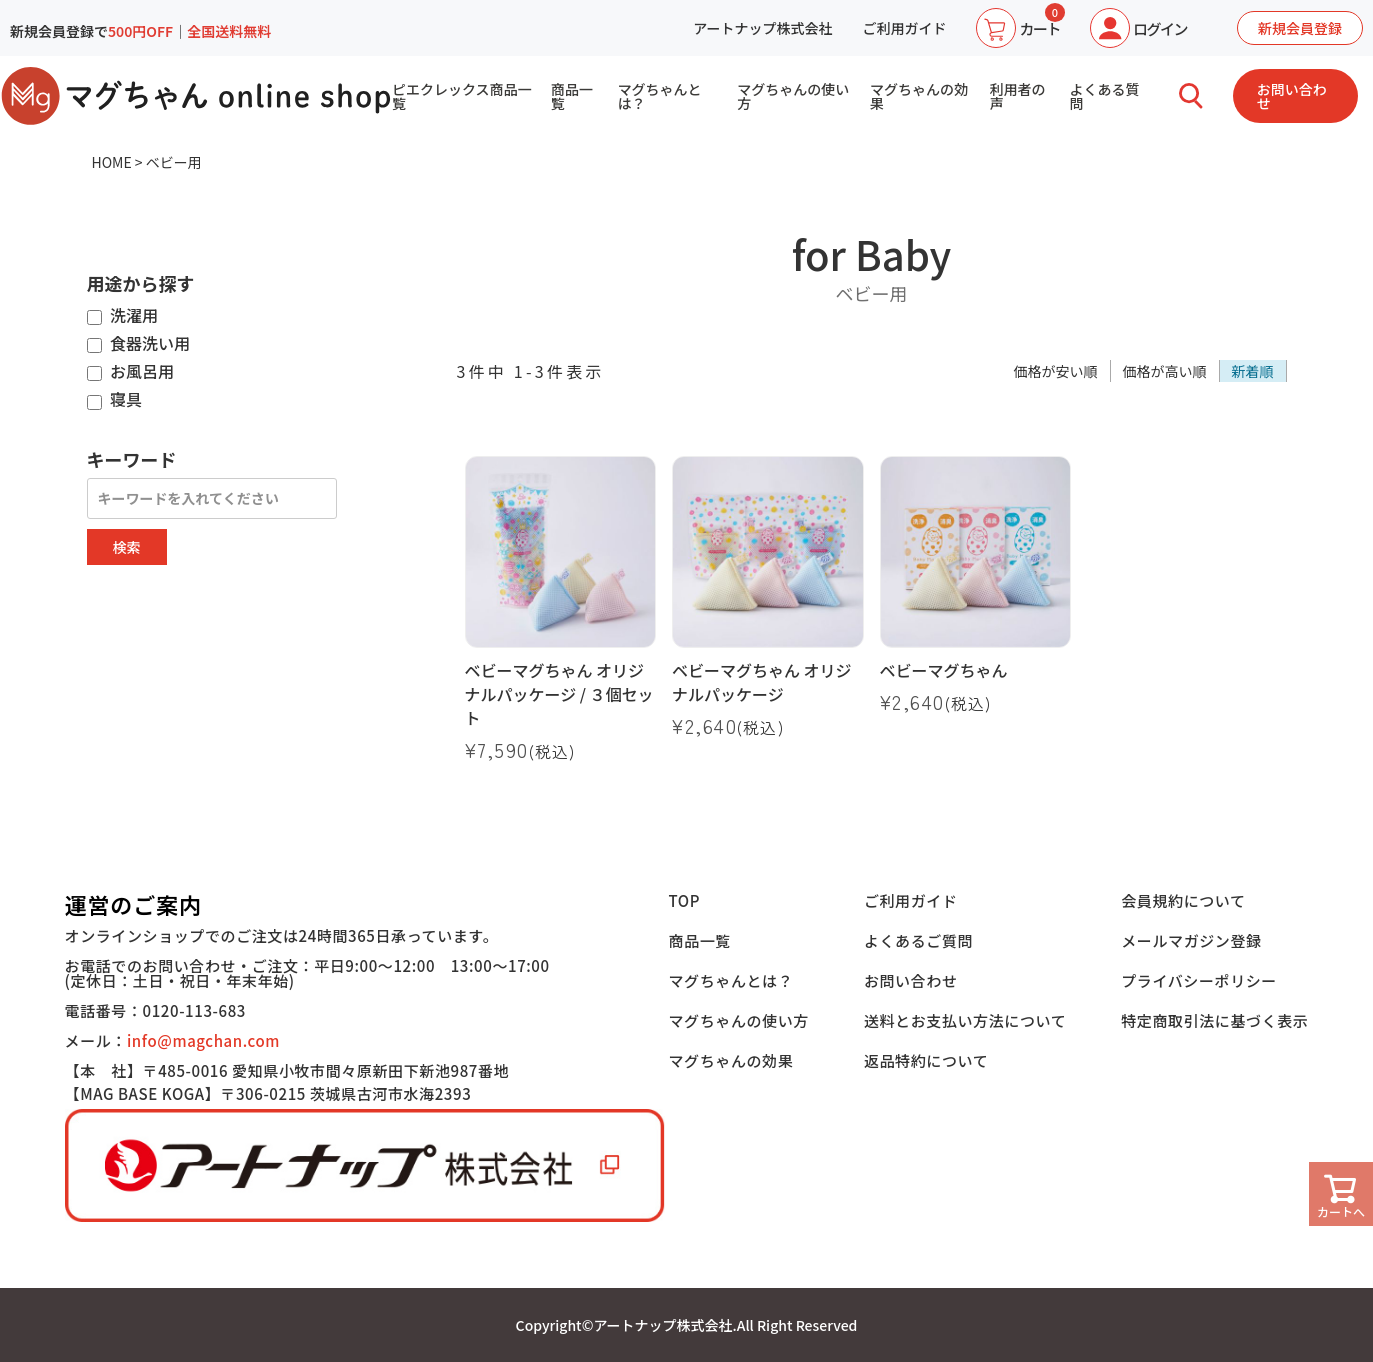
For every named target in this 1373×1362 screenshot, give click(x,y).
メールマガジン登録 (1191, 940)
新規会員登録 (1300, 28)
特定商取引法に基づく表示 (1214, 1020)
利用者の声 (1018, 96)
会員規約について (1183, 900)
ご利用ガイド (904, 28)
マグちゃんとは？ (660, 96)
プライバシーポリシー (1199, 980)
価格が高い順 (1165, 371)
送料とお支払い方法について (965, 1020)
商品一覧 (572, 96)
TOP (685, 900)
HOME (112, 162)
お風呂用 (131, 372)
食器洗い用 (139, 344)
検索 (127, 547)
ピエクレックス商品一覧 (462, 96)
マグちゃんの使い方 (793, 96)
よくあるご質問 (918, 940)
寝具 (115, 400)
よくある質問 (1105, 96)
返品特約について (926, 1060)
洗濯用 (123, 316)
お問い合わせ (1292, 96)
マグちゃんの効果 (919, 96)
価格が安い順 (1056, 371)
